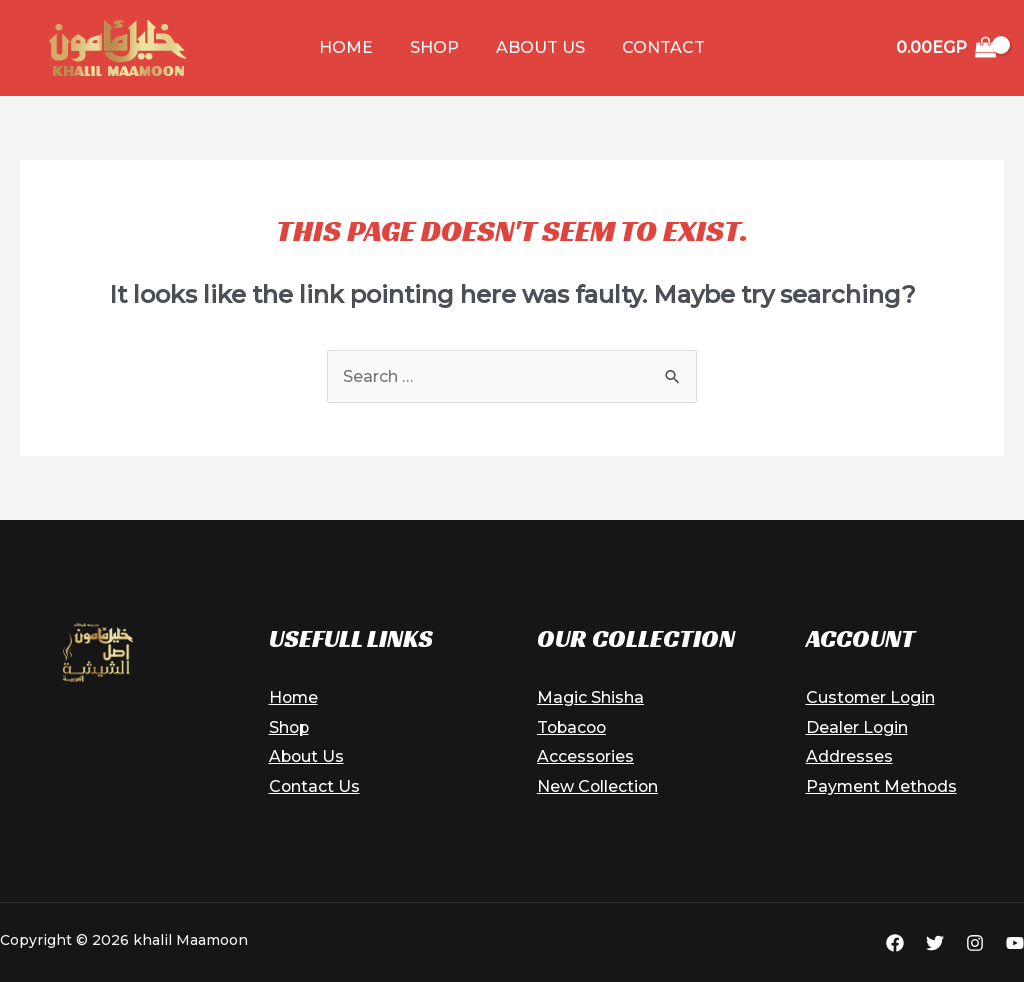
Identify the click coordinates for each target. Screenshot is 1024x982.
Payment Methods (882, 786)
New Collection (598, 786)
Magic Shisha (590, 697)
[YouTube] (1015, 943)
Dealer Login (857, 727)
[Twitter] (935, 943)
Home (354, 47)
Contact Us (315, 786)
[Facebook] (895, 943)
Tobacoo (573, 727)
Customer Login (872, 697)
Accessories (586, 756)
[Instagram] (975, 943)
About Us (538, 47)
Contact (656, 47)
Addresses (849, 756)
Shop (437, 47)
